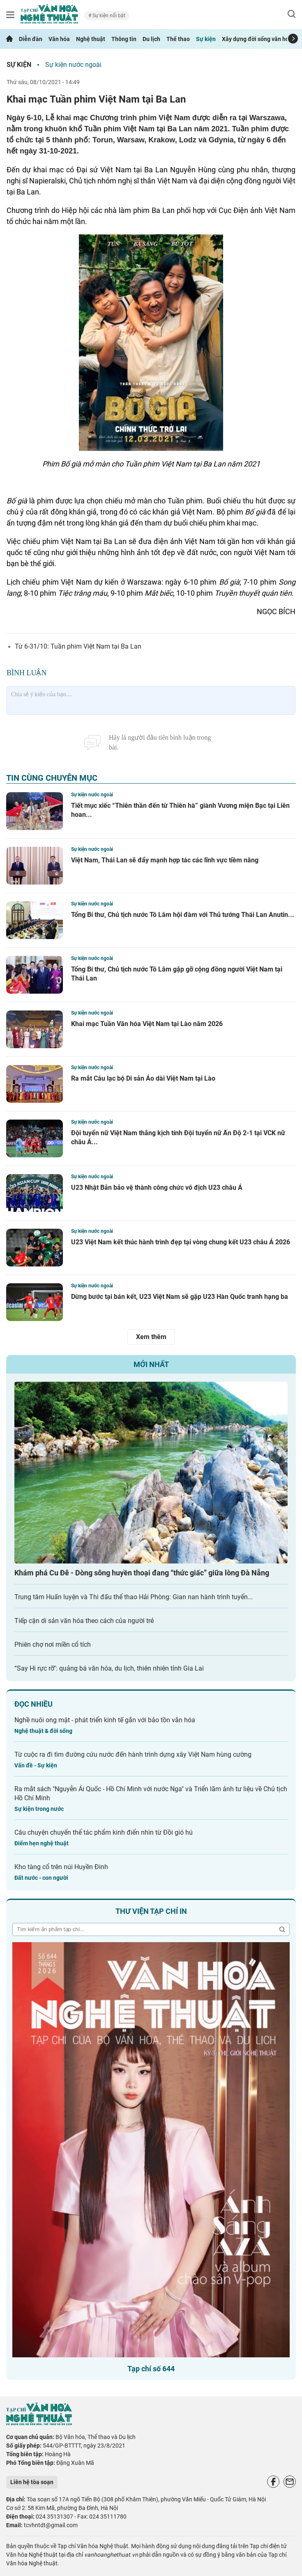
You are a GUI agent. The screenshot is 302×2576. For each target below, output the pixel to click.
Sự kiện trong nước (39, 1809)
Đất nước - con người (41, 1877)
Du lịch (151, 39)
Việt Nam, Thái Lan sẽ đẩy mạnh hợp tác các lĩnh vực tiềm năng (164, 860)
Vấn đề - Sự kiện (35, 1765)
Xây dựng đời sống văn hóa (257, 39)
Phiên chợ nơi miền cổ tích (52, 1644)
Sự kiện (206, 39)
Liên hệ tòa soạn (31, 2482)
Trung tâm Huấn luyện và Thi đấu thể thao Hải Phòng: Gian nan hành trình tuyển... (133, 1597)
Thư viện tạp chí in (151, 1911)
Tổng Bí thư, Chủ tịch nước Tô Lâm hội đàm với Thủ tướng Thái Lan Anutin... (182, 915)
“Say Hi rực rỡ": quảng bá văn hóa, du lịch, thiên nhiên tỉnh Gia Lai (109, 1668)
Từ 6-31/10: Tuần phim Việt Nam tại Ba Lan (78, 646)
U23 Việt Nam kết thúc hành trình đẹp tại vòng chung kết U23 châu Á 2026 (180, 1242)
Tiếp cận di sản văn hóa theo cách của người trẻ (84, 1621)
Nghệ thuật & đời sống (43, 1731)
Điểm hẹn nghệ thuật (41, 1843)
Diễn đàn (30, 39)
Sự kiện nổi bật (108, 15)
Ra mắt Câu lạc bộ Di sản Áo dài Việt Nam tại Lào (143, 1078)
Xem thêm (151, 1337)
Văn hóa (59, 39)
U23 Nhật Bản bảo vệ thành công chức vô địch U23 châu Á (156, 1187)
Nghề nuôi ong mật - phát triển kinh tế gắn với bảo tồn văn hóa (104, 1720)
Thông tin (123, 39)
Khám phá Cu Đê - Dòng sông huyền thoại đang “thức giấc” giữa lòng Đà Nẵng (141, 1572)
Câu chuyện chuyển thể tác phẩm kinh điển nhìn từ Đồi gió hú (103, 1832)
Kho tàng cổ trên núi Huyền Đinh (61, 1867)
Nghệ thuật (90, 39)
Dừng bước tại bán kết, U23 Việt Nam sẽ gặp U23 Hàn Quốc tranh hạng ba (179, 1297)
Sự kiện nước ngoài (73, 65)
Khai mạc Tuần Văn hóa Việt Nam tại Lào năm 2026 (147, 1024)
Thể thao (178, 39)
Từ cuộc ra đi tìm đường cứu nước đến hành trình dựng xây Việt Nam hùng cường (132, 1754)
